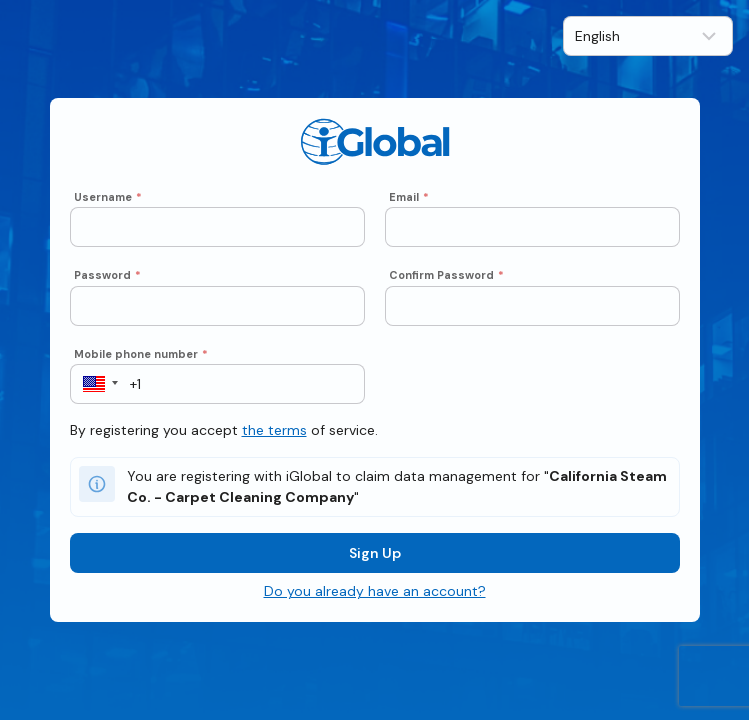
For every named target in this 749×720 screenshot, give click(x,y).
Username (108, 197)
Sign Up (375, 553)
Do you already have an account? (375, 591)
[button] (94, 384)
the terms (274, 430)
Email (409, 197)
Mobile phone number (141, 354)
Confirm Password (446, 275)
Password (107, 275)
